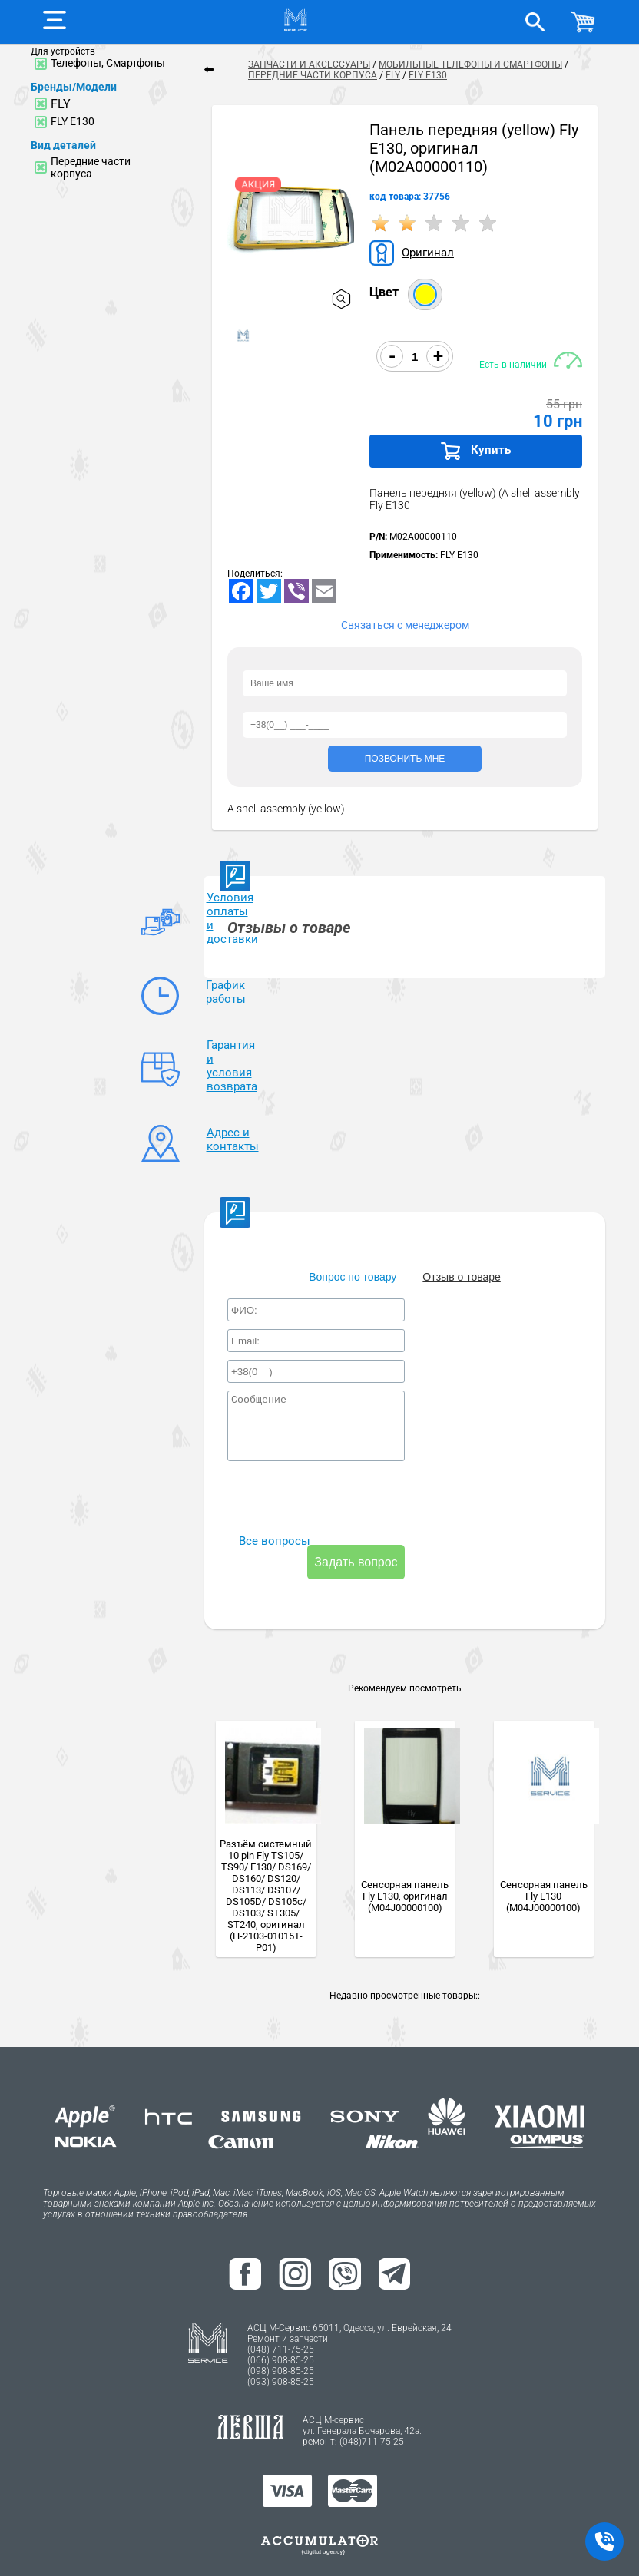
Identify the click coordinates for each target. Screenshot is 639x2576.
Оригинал (423, 252)
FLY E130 (72, 121)
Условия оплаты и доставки (232, 915)
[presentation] (344, 1483)
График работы (227, 983)
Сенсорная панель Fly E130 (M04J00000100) (544, 1875)
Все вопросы (266, 1542)
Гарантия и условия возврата (232, 1051)
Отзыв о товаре (461, 1256)
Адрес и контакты (232, 1118)
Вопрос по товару (352, 1256)
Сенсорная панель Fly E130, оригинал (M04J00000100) (405, 1875)
